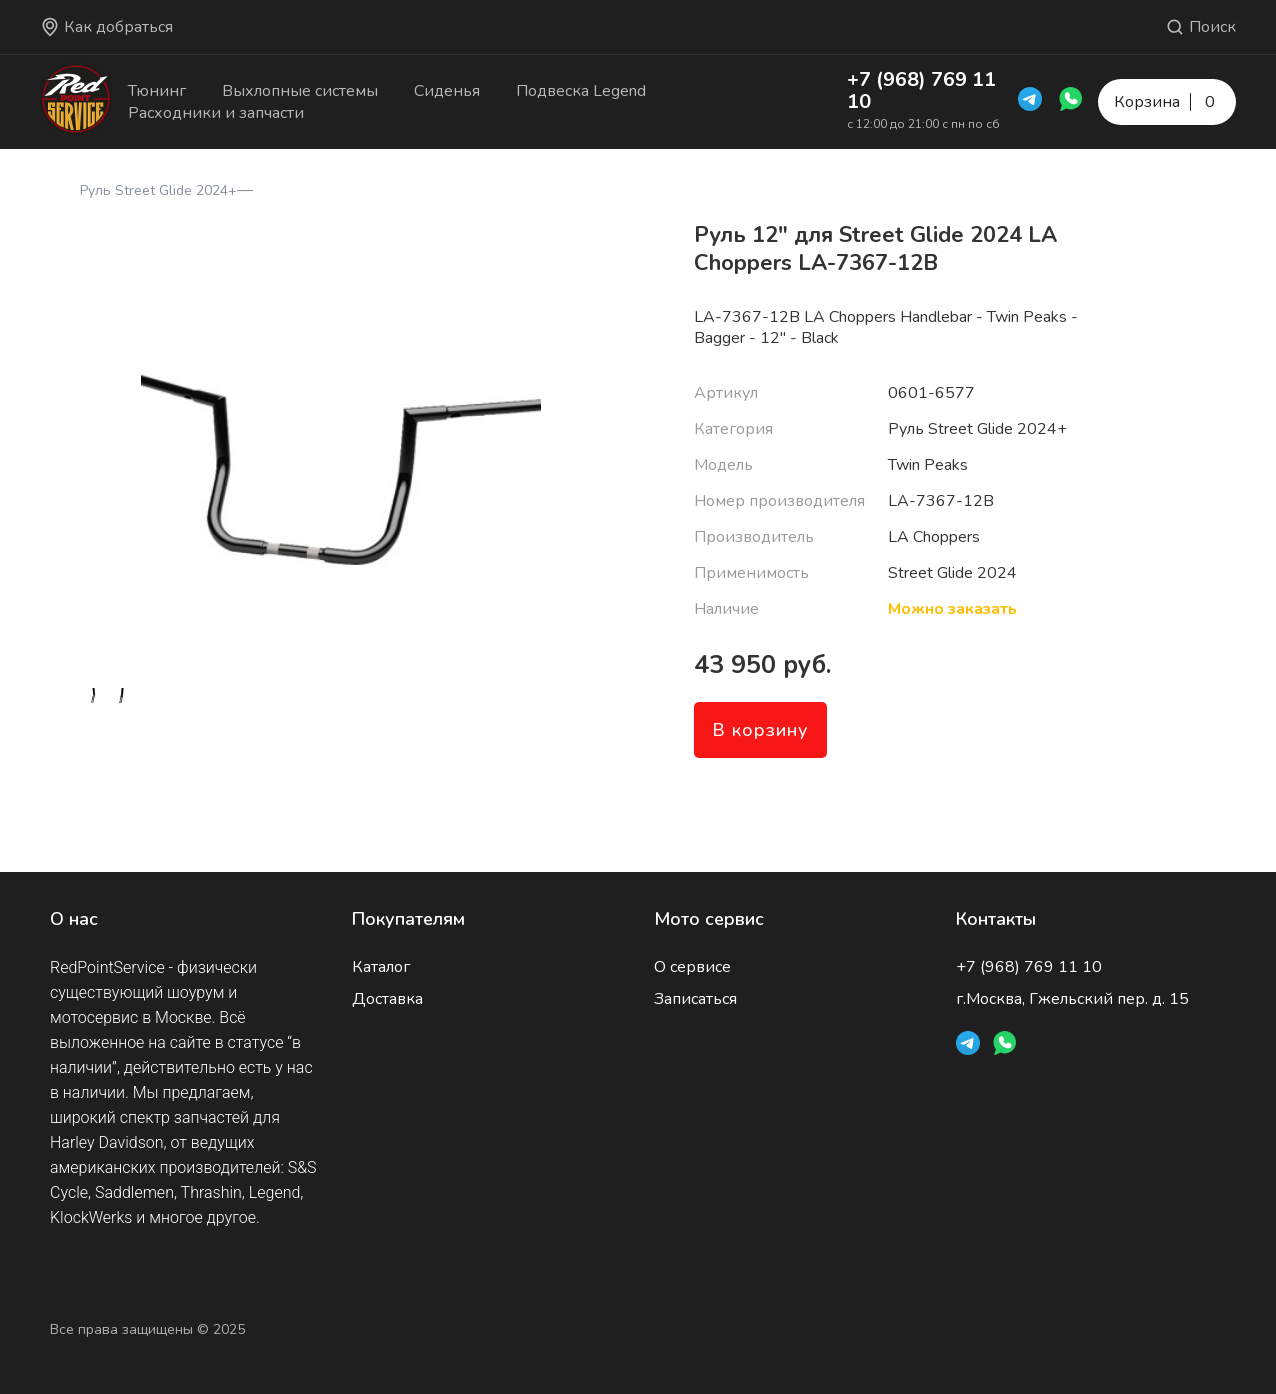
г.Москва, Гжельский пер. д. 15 (1072, 999)
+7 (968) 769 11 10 (921, 90)
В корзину (760, 730)
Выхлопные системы (300, 91)
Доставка (387, 999)
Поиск (1200, 27)
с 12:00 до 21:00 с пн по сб (923, 124)
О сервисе (692, 967)
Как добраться (106, 27)
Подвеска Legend (581, 91)
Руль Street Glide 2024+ (158, 190)
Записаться (695, 999)
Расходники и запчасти (216, 113)
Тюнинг (157, 91)
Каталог (381, 967)
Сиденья (447, 91)
